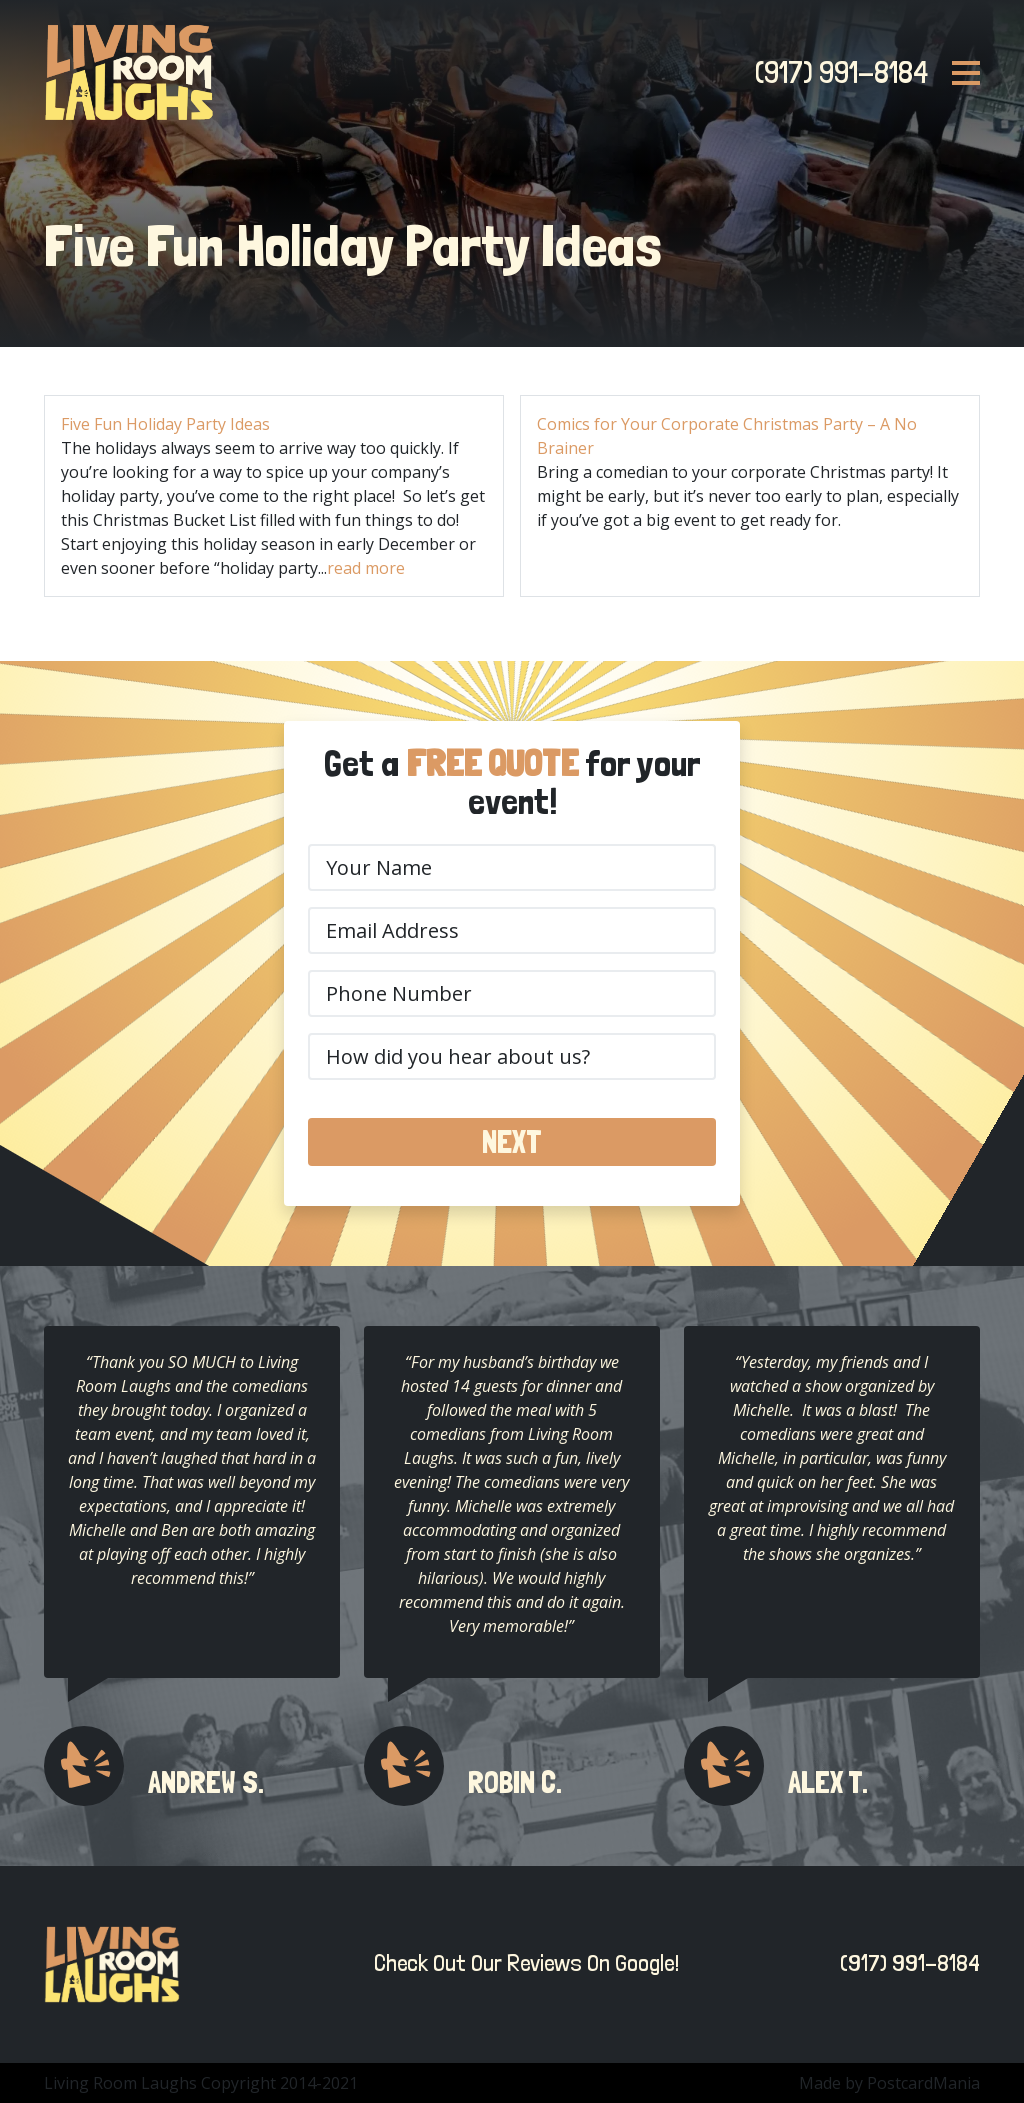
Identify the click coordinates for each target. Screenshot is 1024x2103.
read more (366, 568)
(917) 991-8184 (835, 72)
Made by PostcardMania (889, 2083)
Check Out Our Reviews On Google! (521, 1963)
